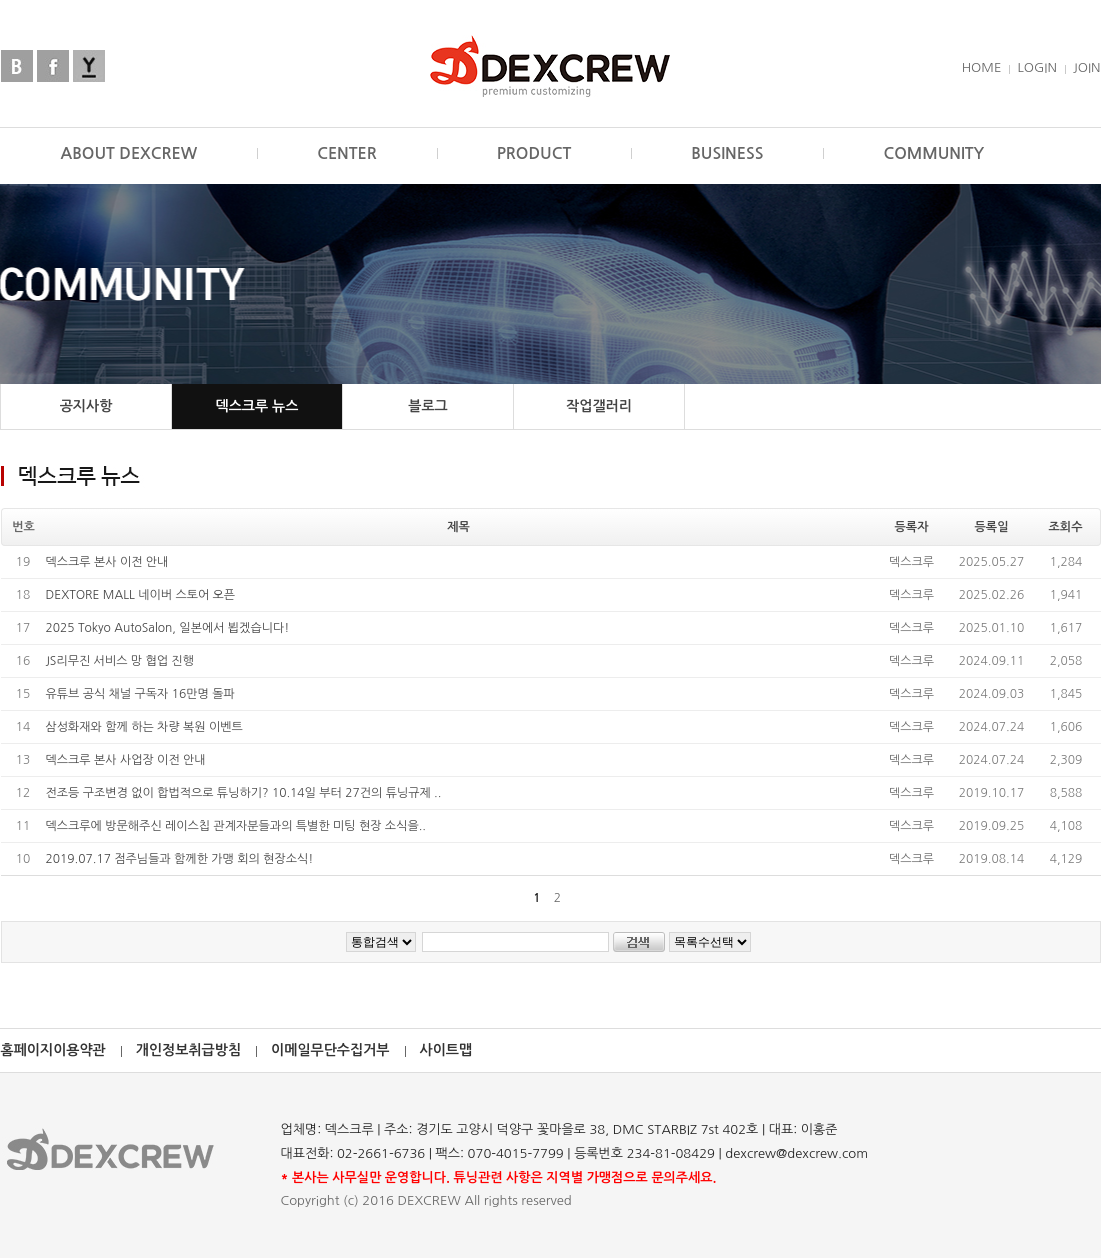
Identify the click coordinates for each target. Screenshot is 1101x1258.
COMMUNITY (933, 153)
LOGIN (1036, 67)
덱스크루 (911, 562)
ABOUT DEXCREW (129, 153)
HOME (982, 67)
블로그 (427, 406)
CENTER (347, 153)
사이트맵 (446, 1050)
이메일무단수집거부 (330, 1050)
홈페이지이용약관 (53, 1050)
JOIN (1087, 67)
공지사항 (86, 406)
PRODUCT (534, 153)
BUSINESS (727, 153)
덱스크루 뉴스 (257, 406)
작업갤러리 (599, 406)
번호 (23, 527)
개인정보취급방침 (188, 1050)
